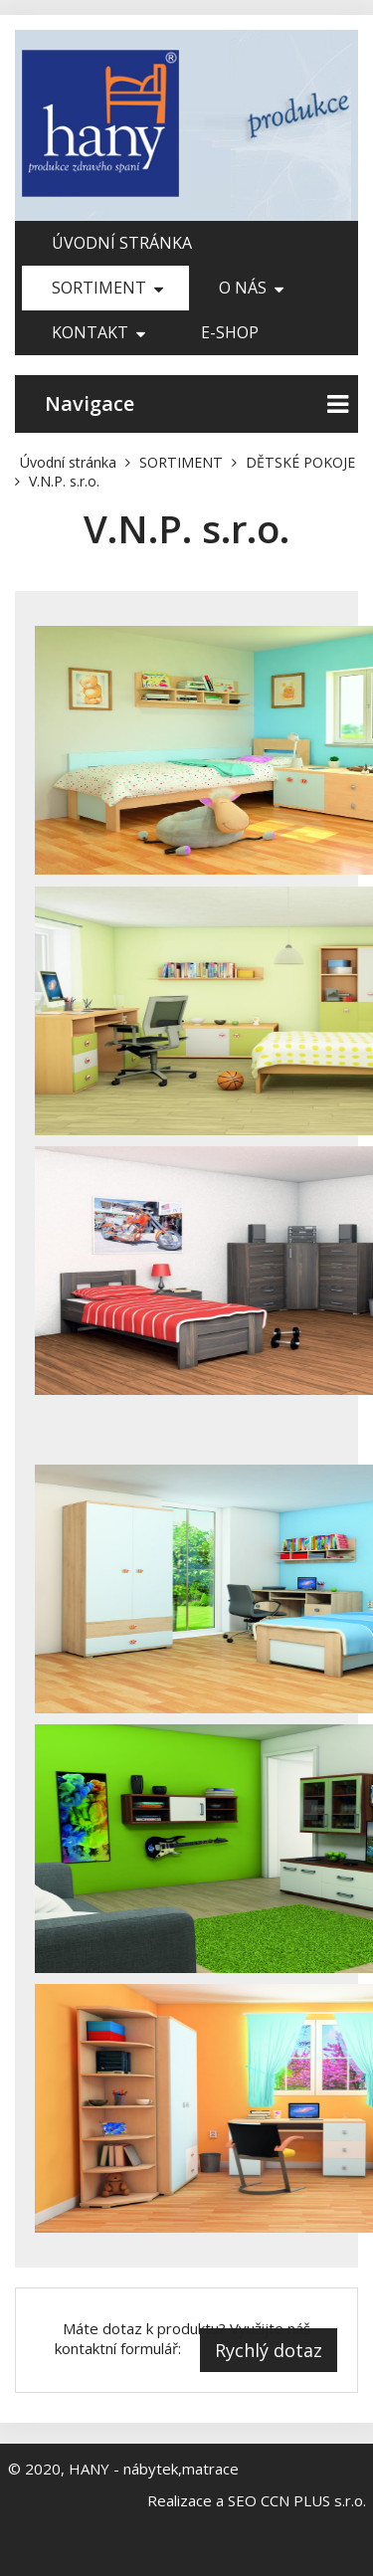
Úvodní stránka (122, 243)
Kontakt (98, 332)
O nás (251, 287)
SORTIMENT (107, 287)
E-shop (230, 332)
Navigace (196, 404)
